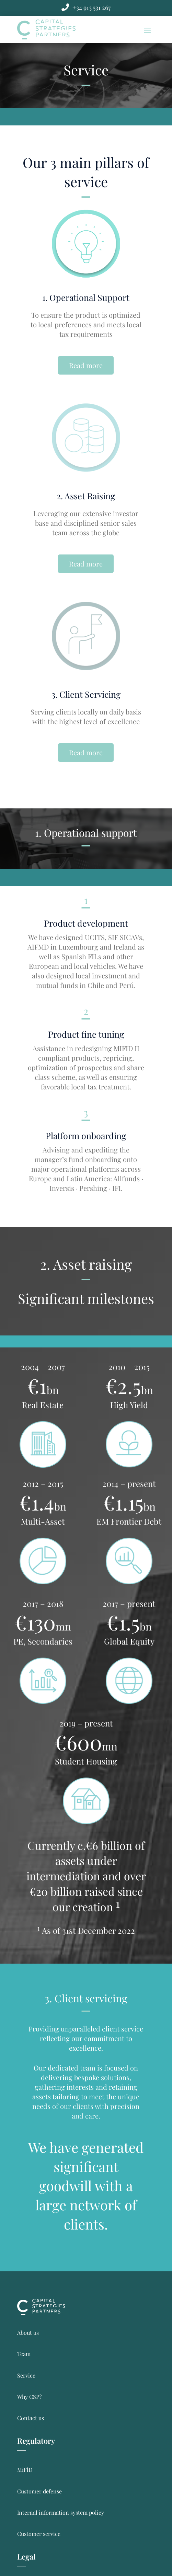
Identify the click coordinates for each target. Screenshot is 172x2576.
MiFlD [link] (25, 2469)
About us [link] (28, 2332)
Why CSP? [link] (29, 2396)
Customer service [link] (38, 2533)
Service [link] (26, 2375)
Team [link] (24, 2353)
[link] (91, 7)
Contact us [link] (30, 2417)
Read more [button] (86, 365)
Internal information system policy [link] (60, 2512)
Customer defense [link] (39, 2491)
